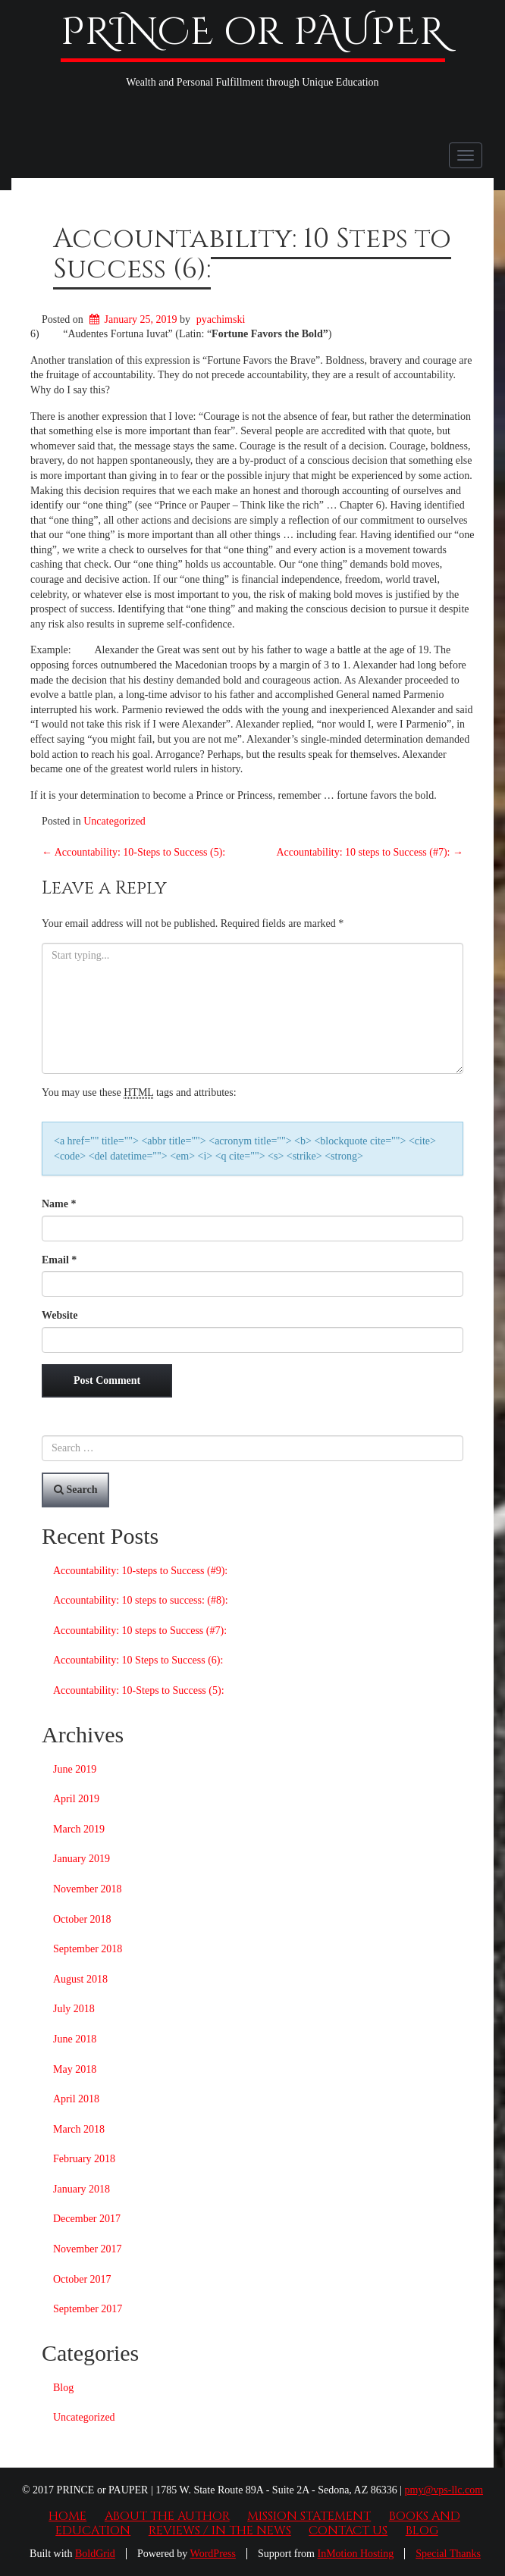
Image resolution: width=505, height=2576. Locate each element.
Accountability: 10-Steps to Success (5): (133, 852)
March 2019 (79, 1829)
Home (67, 2516)
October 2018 (82, 1919)
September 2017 (87, 2309)
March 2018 (79, 2129)
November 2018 (87, 1889)
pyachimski (221, 319)
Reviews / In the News (220, 2530)
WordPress (213, 2553)
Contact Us (348, 2530)
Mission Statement (309, 2516)
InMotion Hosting (356, 2553)
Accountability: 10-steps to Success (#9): (140, 1570)
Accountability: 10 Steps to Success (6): (252, 254)
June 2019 (74, 1769)
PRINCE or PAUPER (253, 32)
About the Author (167, 2516)
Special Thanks (448, 2553)
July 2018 (74, 2008)
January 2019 (81, 1858)
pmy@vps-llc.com (444, 2490)
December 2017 (87, 2218)
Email (59, 1260)
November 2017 (87, 2249)
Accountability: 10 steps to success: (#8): (140, 1600)
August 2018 (80, 1979)
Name (59, 1204)
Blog (63, 2387)
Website (59, 1315)
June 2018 (74, 2039)
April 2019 (76, 1798)
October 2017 (82, 2279)
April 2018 (76, 2099)
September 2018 (87, 1949)
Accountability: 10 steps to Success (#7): (369, 852)
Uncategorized (114, 821)
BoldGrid (95, 2553)
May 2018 (74, 2069)
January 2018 (81, 2189)
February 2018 (84, 2158)
